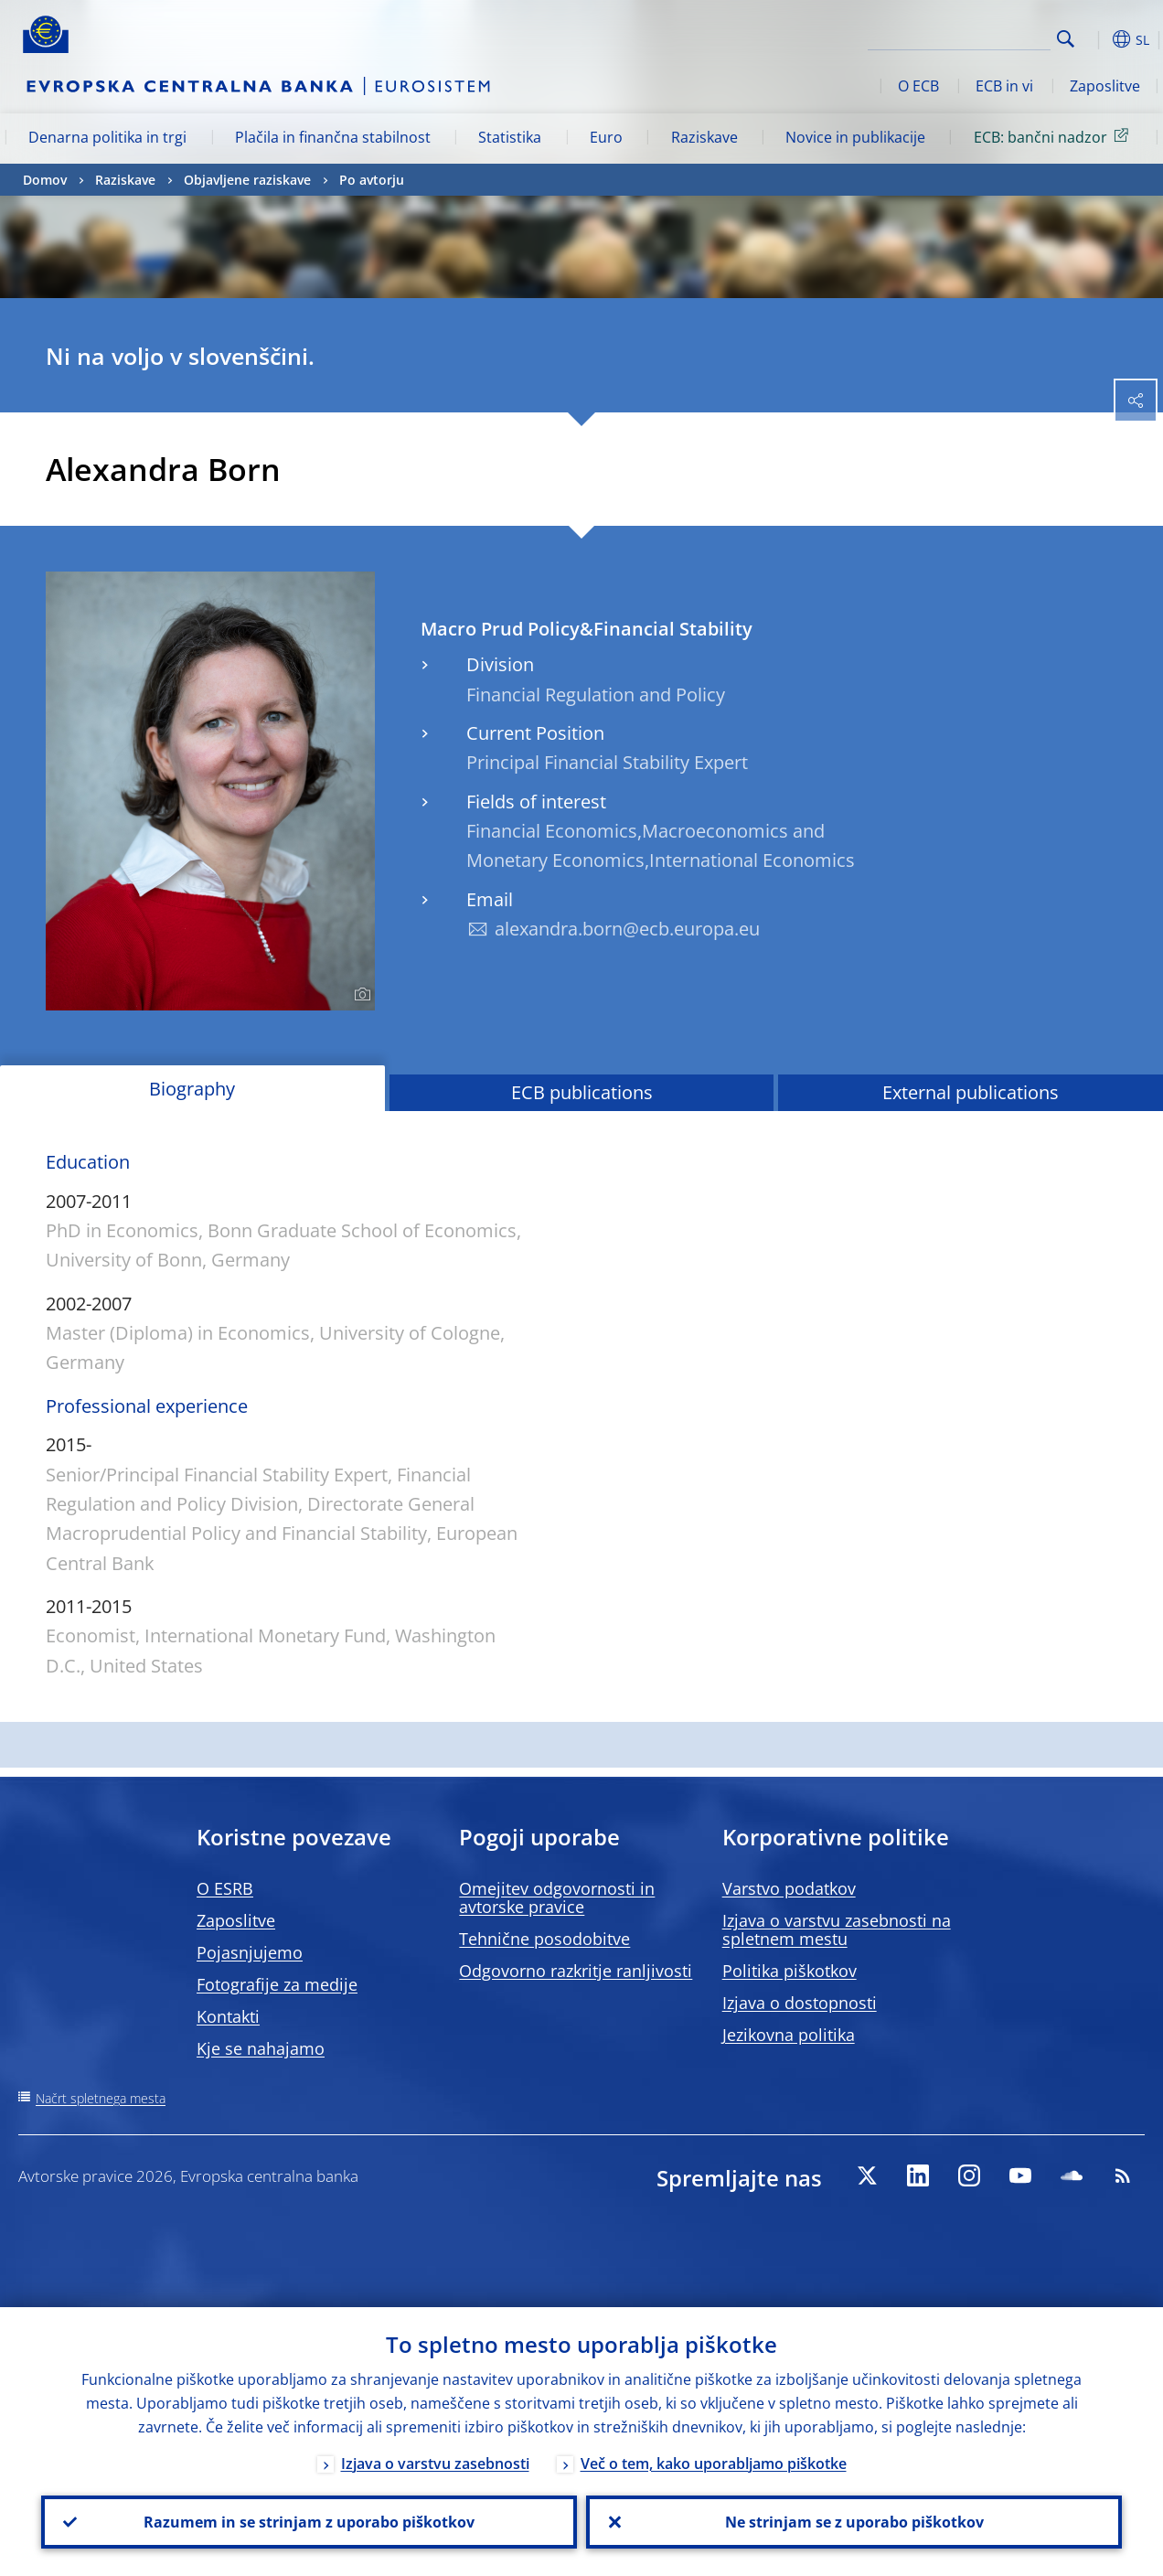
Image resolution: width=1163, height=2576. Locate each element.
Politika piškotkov (789, 1971)
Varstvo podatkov (789, 1888)
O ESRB (225, 1888)
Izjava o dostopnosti (799, 2003)
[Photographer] (359, 995)
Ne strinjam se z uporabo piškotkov (854, 2522)
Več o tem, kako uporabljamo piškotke (714, 2463)
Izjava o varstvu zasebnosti (435, 2463)
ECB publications (582, 1092)
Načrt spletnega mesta (100, 2098)
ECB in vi (1004, 86)
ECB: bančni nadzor (1054, 136)
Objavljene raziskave (247, 179)
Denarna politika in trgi (107, 137)
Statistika (509, 137)
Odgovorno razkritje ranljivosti (575, 1971)
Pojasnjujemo (250, 1952)
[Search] (959, 36)
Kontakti (228, 2016)
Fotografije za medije (277, 1984)
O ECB (918, 86)
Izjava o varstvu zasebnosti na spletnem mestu (836, 1929)
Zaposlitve (1105, 86)
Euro (606, 137)
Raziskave (704, 137)
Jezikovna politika (788, 2035)
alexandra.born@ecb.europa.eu (627, 928)
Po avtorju (371, 179)
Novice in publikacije (855, 137)
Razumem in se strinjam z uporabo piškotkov (309, 2522)
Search (1066, 39)
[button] (1094, 39)
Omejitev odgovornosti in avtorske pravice (557, 1897)
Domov (45, 179)
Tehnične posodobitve (544, 1939)
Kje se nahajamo (261, 2048)
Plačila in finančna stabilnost (333, 137)
